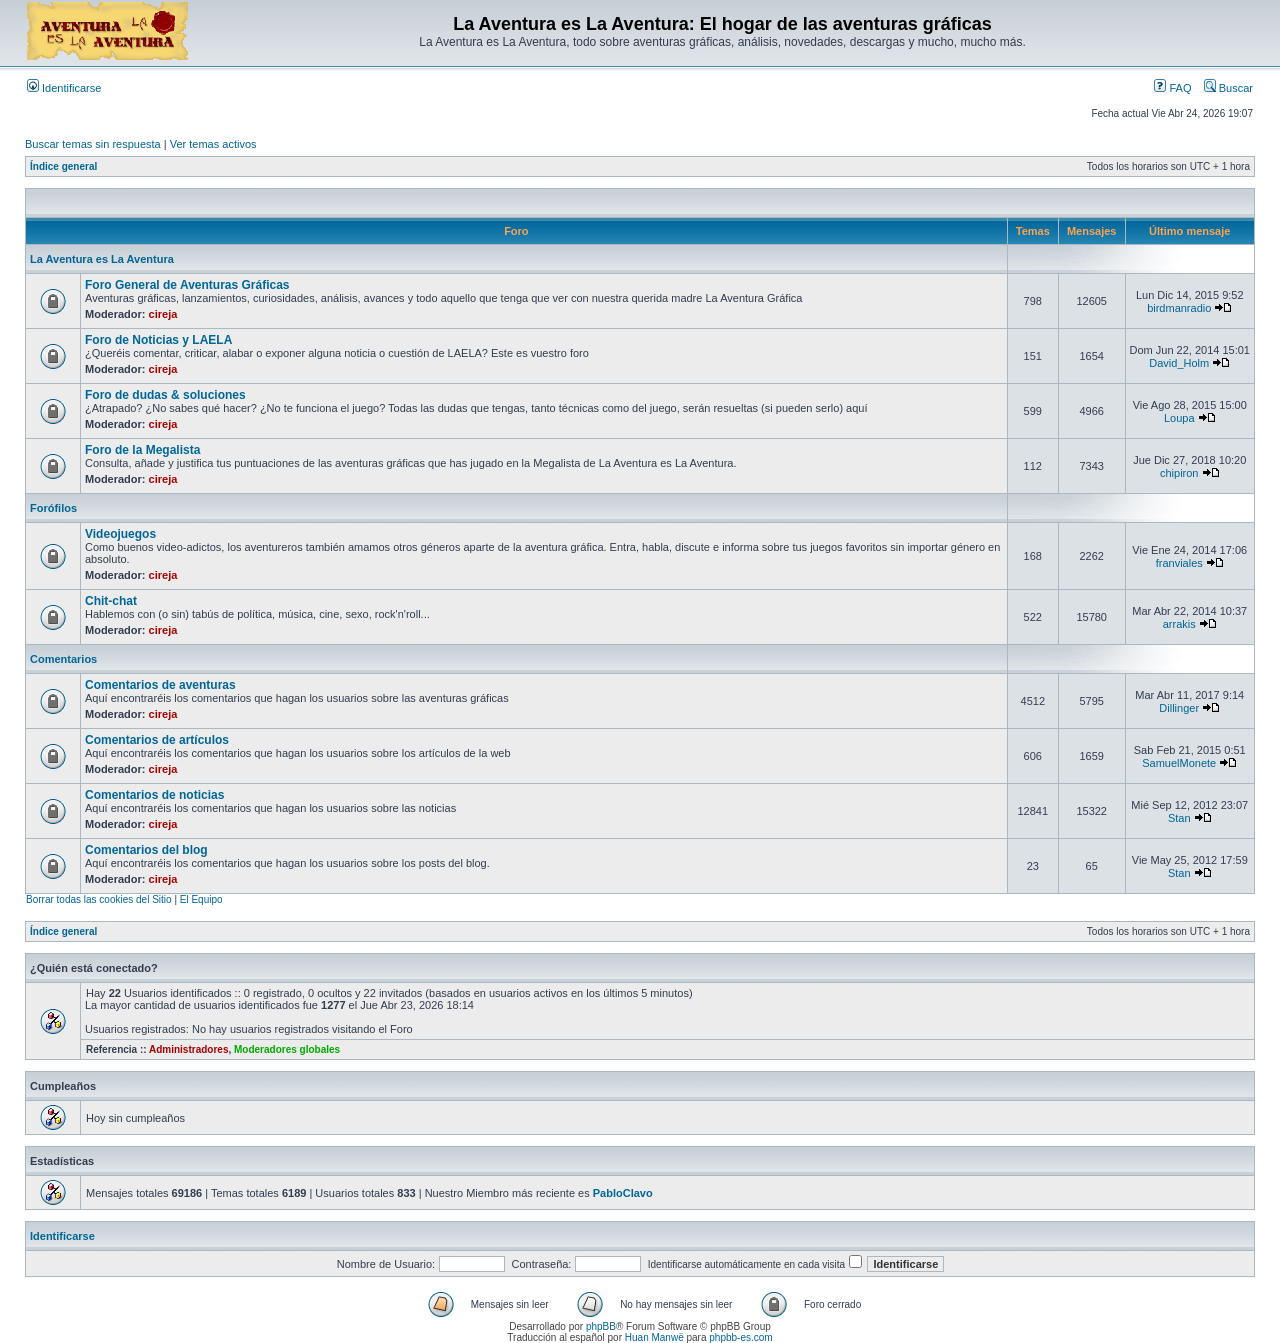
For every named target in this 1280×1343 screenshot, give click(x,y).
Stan (1179, 818)
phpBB (601, 1326)
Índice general (63, 166)
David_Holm (1179, 363)
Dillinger (1179, 708)
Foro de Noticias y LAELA (158, 340)
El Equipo (201, 899)
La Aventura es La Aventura (102, 259)
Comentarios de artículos (157, 740)
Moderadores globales (287, 1049)
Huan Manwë (654, 1337)
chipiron (1179, 473)
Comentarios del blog (146, 850)
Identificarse (64, 88)
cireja (163, 314)
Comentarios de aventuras (160, 685)
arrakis (1179, 624)
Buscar (1228, 88)
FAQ (1172, 88)
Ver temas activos (213, 144)
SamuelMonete (1179, 763)
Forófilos (53, 508)
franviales (1179, 563)
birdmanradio (1179, 308)
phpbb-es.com (740, 1337)
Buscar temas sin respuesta (93, 144)
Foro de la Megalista (142, 450)
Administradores (188, 1049)
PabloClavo (623, 1193)
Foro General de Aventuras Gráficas (187, 285)
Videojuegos (120, 534)
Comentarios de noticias (154, 795)
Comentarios (63, 659)
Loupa (1179, 418)
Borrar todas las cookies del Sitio (99, 899)
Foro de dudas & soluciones (165, 395)
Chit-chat (111, 601)
